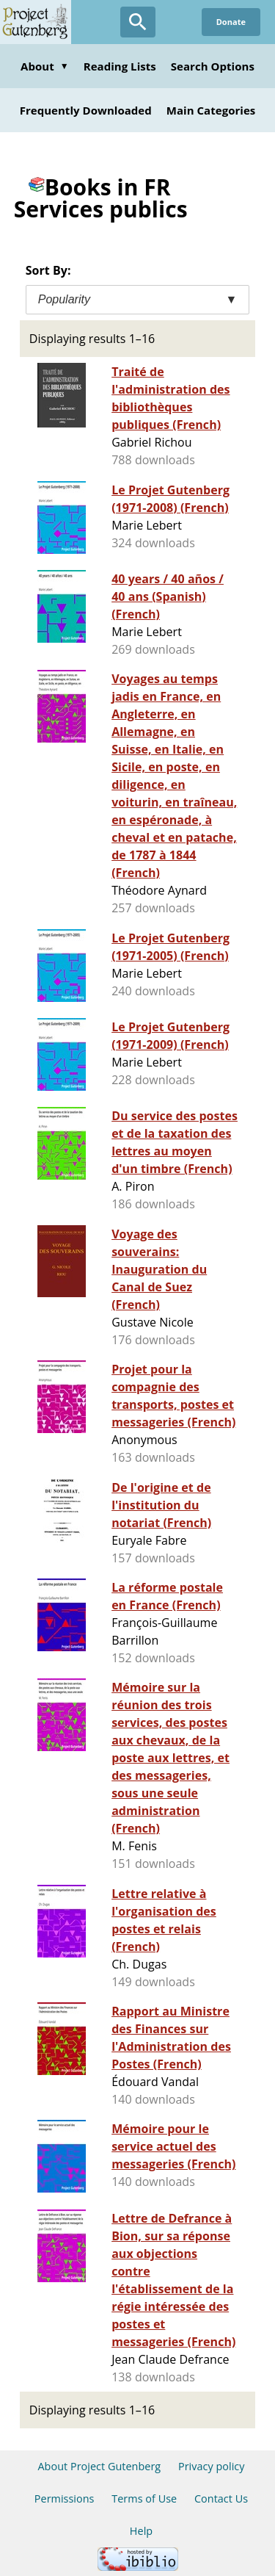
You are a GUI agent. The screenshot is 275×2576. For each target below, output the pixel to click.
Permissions (64, 2498)
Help (141, 2531)
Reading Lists (120, 66)
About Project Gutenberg (99, 2466)
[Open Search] (137, 22)
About (45, 66)
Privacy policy (211, 2466)
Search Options (212, 66)
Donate (231, 21)
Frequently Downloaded (86, 110)
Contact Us (221, 2498)
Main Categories (211, 110)
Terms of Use (144, 2498)
